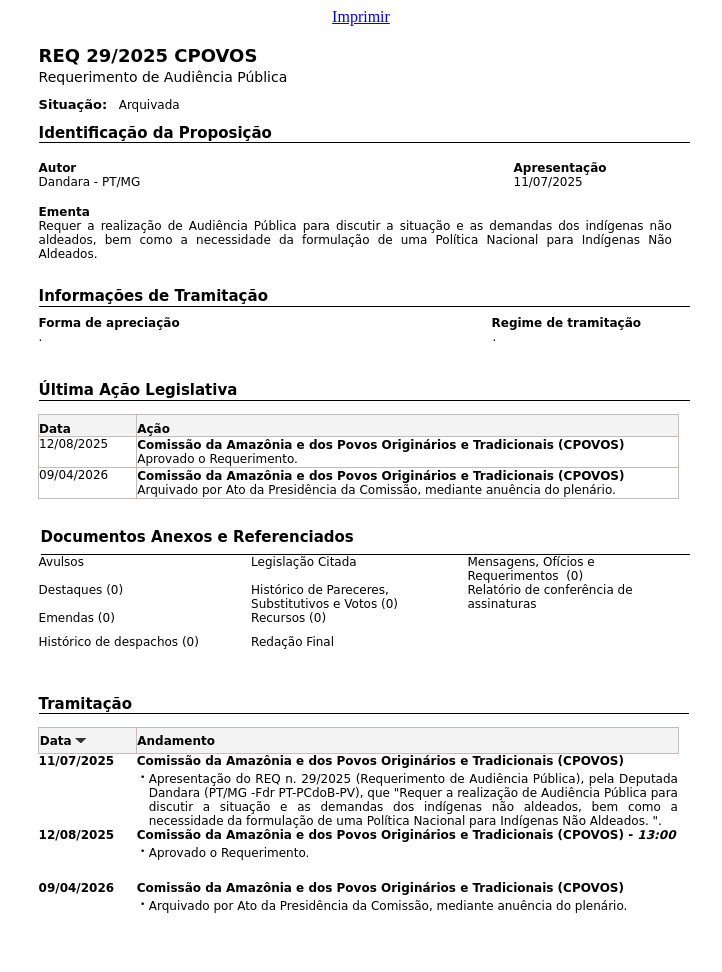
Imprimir (361, 16)
